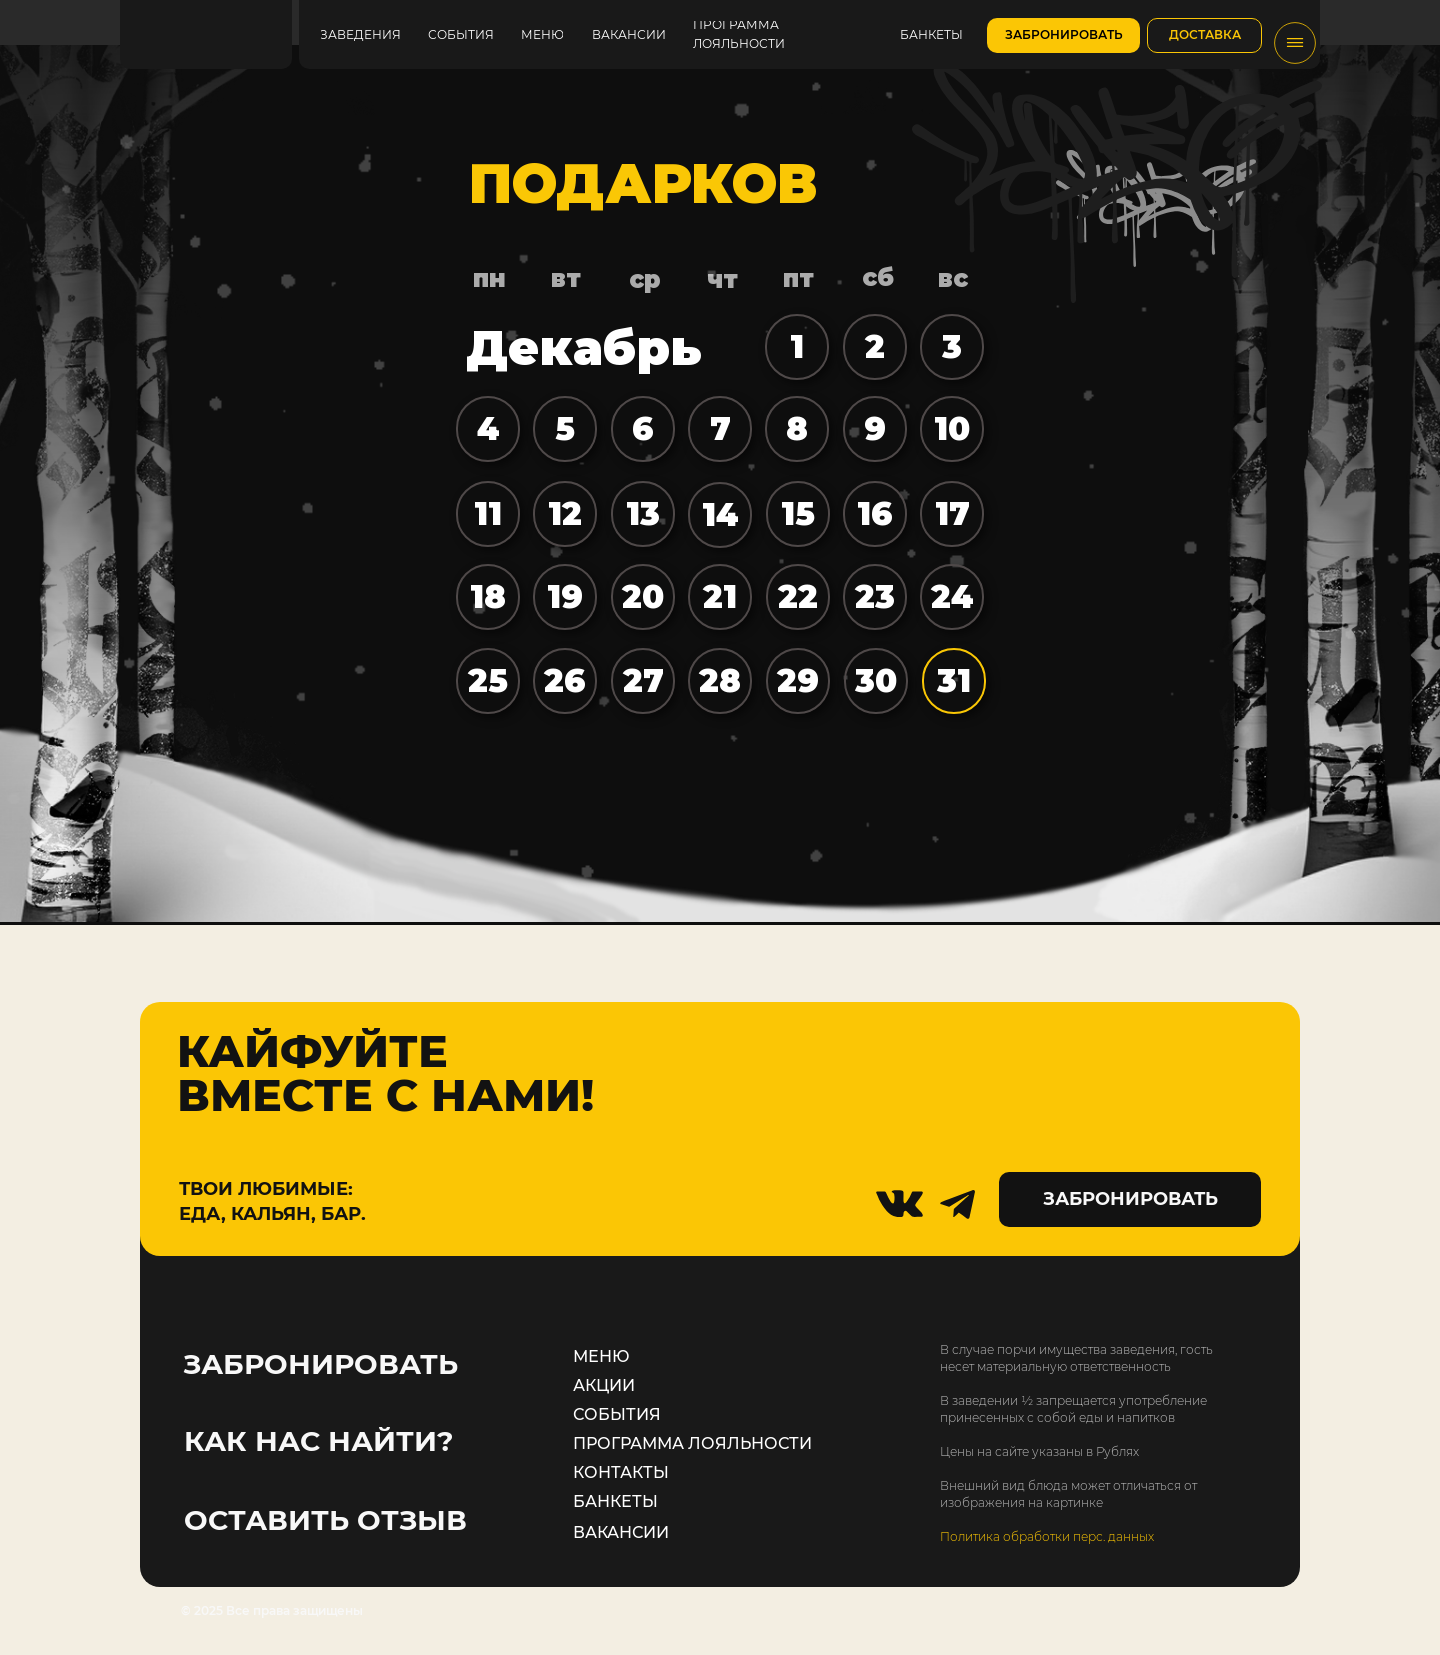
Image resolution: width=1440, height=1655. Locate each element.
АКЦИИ (604, 1385)
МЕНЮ (601, 1356)
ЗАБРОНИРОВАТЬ (320, 1364)
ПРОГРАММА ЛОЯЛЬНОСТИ (692, 1443)
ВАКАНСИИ (621, 1532)
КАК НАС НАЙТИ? (318, 1441)
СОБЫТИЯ (617, 1414)
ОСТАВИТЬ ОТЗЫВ (325, 1520)
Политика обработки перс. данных (1047, 1536)
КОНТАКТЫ (621, 1472)
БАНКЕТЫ (615, 1501)
